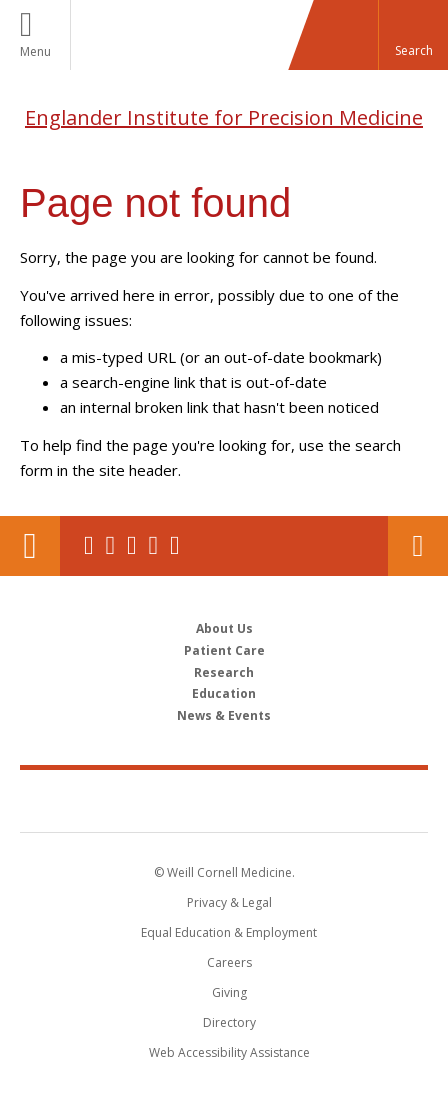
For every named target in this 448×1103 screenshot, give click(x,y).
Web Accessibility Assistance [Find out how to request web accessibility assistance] (229, 1052)
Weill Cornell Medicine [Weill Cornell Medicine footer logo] (224, 800)
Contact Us (418, 546)
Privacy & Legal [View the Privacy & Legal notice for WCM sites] (229, 902)
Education (224, 693)
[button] (413, 35)
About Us (224, 628)
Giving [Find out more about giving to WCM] (229, 992)
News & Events (224, 715)
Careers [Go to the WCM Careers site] (229, 962)
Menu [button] (35, 51)
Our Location (30, 546)
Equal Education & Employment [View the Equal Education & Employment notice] (229, 932)
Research (224, 672)
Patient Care (224, 650)
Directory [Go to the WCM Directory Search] (229, 1022)
